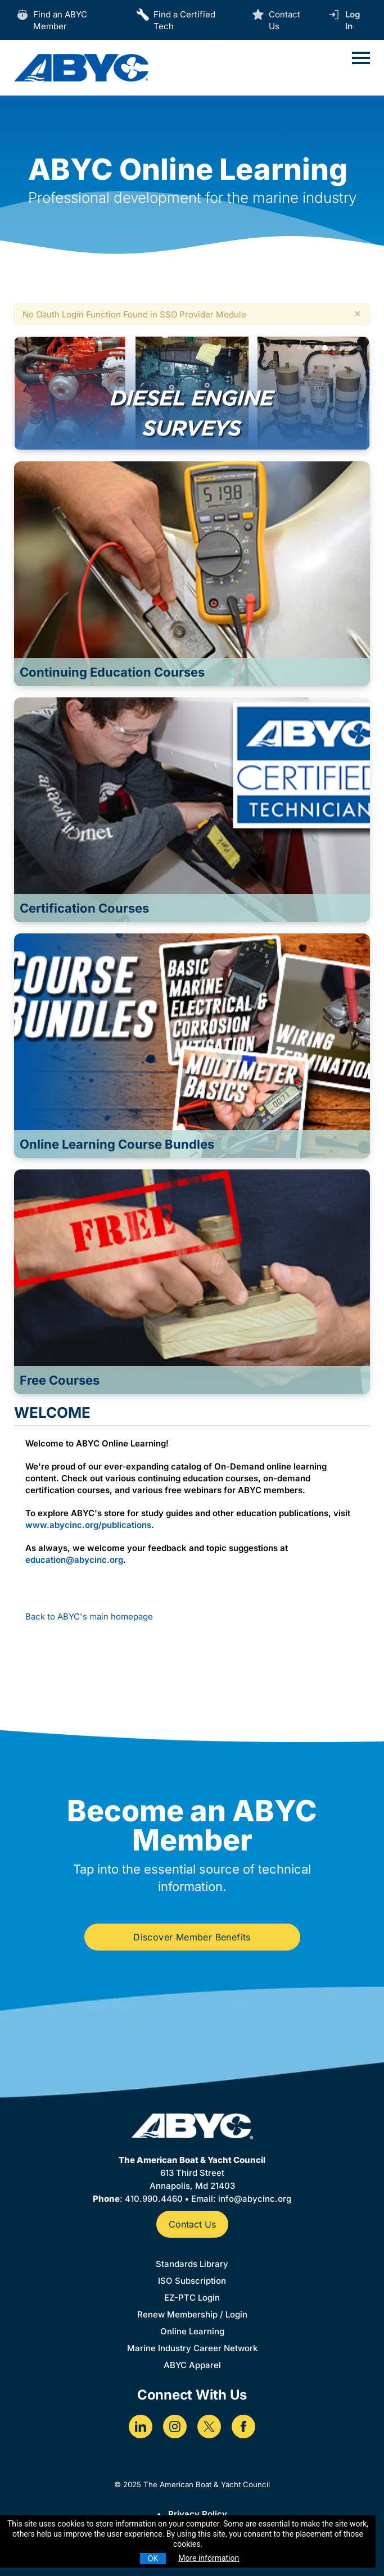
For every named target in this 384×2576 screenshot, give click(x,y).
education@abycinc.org (74, 1559)
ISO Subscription (192, 2280)
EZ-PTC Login (192, 2297)
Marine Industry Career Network (192, 2348)
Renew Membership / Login (192, 2314)
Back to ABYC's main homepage (89, 1616)
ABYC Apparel (192, 2365)
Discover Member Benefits (192, 1937)
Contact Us (192, 2224)
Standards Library (192, 2263)
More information (208, 2558)
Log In (352, 20)
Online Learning (192, 2331)
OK (153, 2558)
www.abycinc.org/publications (88, 1525)
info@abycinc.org (254, 2198)
